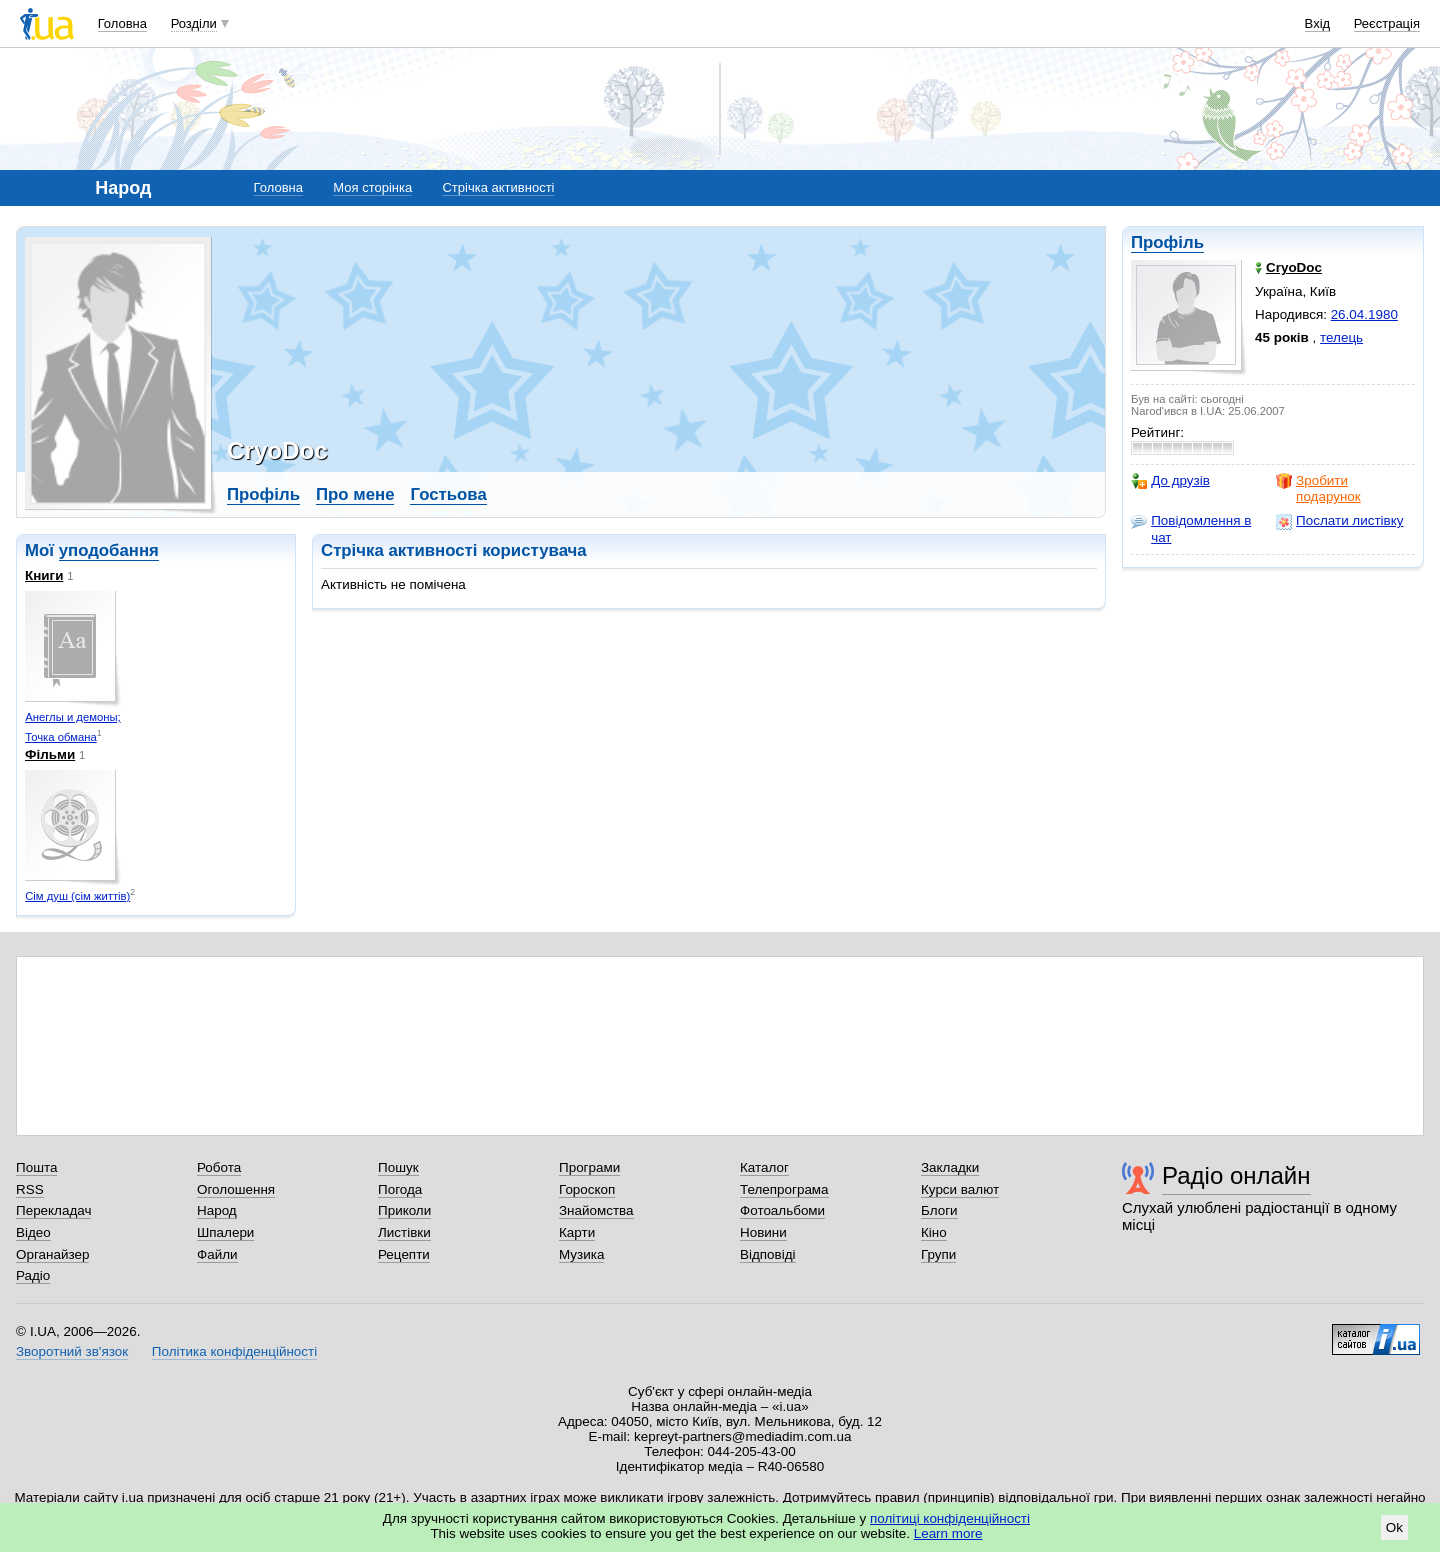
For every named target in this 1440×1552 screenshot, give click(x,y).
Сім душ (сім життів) (77, 896)
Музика (581, 1254)
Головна (122, 23)
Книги (44, 575)
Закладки (950, 1167)
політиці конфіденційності (950, 1518)
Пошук (398, 1167)
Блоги (939, 1210)
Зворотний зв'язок (72, 1351)
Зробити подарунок (1318, 488)
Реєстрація (1387, 23)
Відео (33, 1232)
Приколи (404, 1210)
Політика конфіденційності (234, 1351)
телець (1341, 337)
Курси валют (960, 1189)
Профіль (1167, 242)
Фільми (50, 754)
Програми (589, 1167)
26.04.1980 (1364, 314)
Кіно (934, 1232)
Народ (217, 1210)
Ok (1394, 1527)
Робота (219, 1167)
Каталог (764, 1167)
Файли (217, 1254)
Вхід (1318, 23)
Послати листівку (1339, 521)
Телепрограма (784, 1189)
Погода (400, 1189)
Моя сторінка (372, 187)
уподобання (109, 550)
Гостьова (448, 494)
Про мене (355, 494)
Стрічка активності (498, 187)
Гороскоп (587, 1189)
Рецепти (404, 1254)
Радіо (33, 1275)
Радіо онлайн (1236, 1175)
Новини (763, 1232)
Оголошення (236, 1189)
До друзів (1170, 481)
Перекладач (53, 1210)
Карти (577, 1232)
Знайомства (596, 1210)
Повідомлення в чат (1191, 528)
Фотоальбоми (782, 1210)
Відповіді (768, 1254)
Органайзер (52, 1254)
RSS (30, 1189)
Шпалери (225, 1232)
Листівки (404, 1232)
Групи (938, 1254)
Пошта (36, 1167)
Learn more (948, 1533)
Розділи (194, 23)
